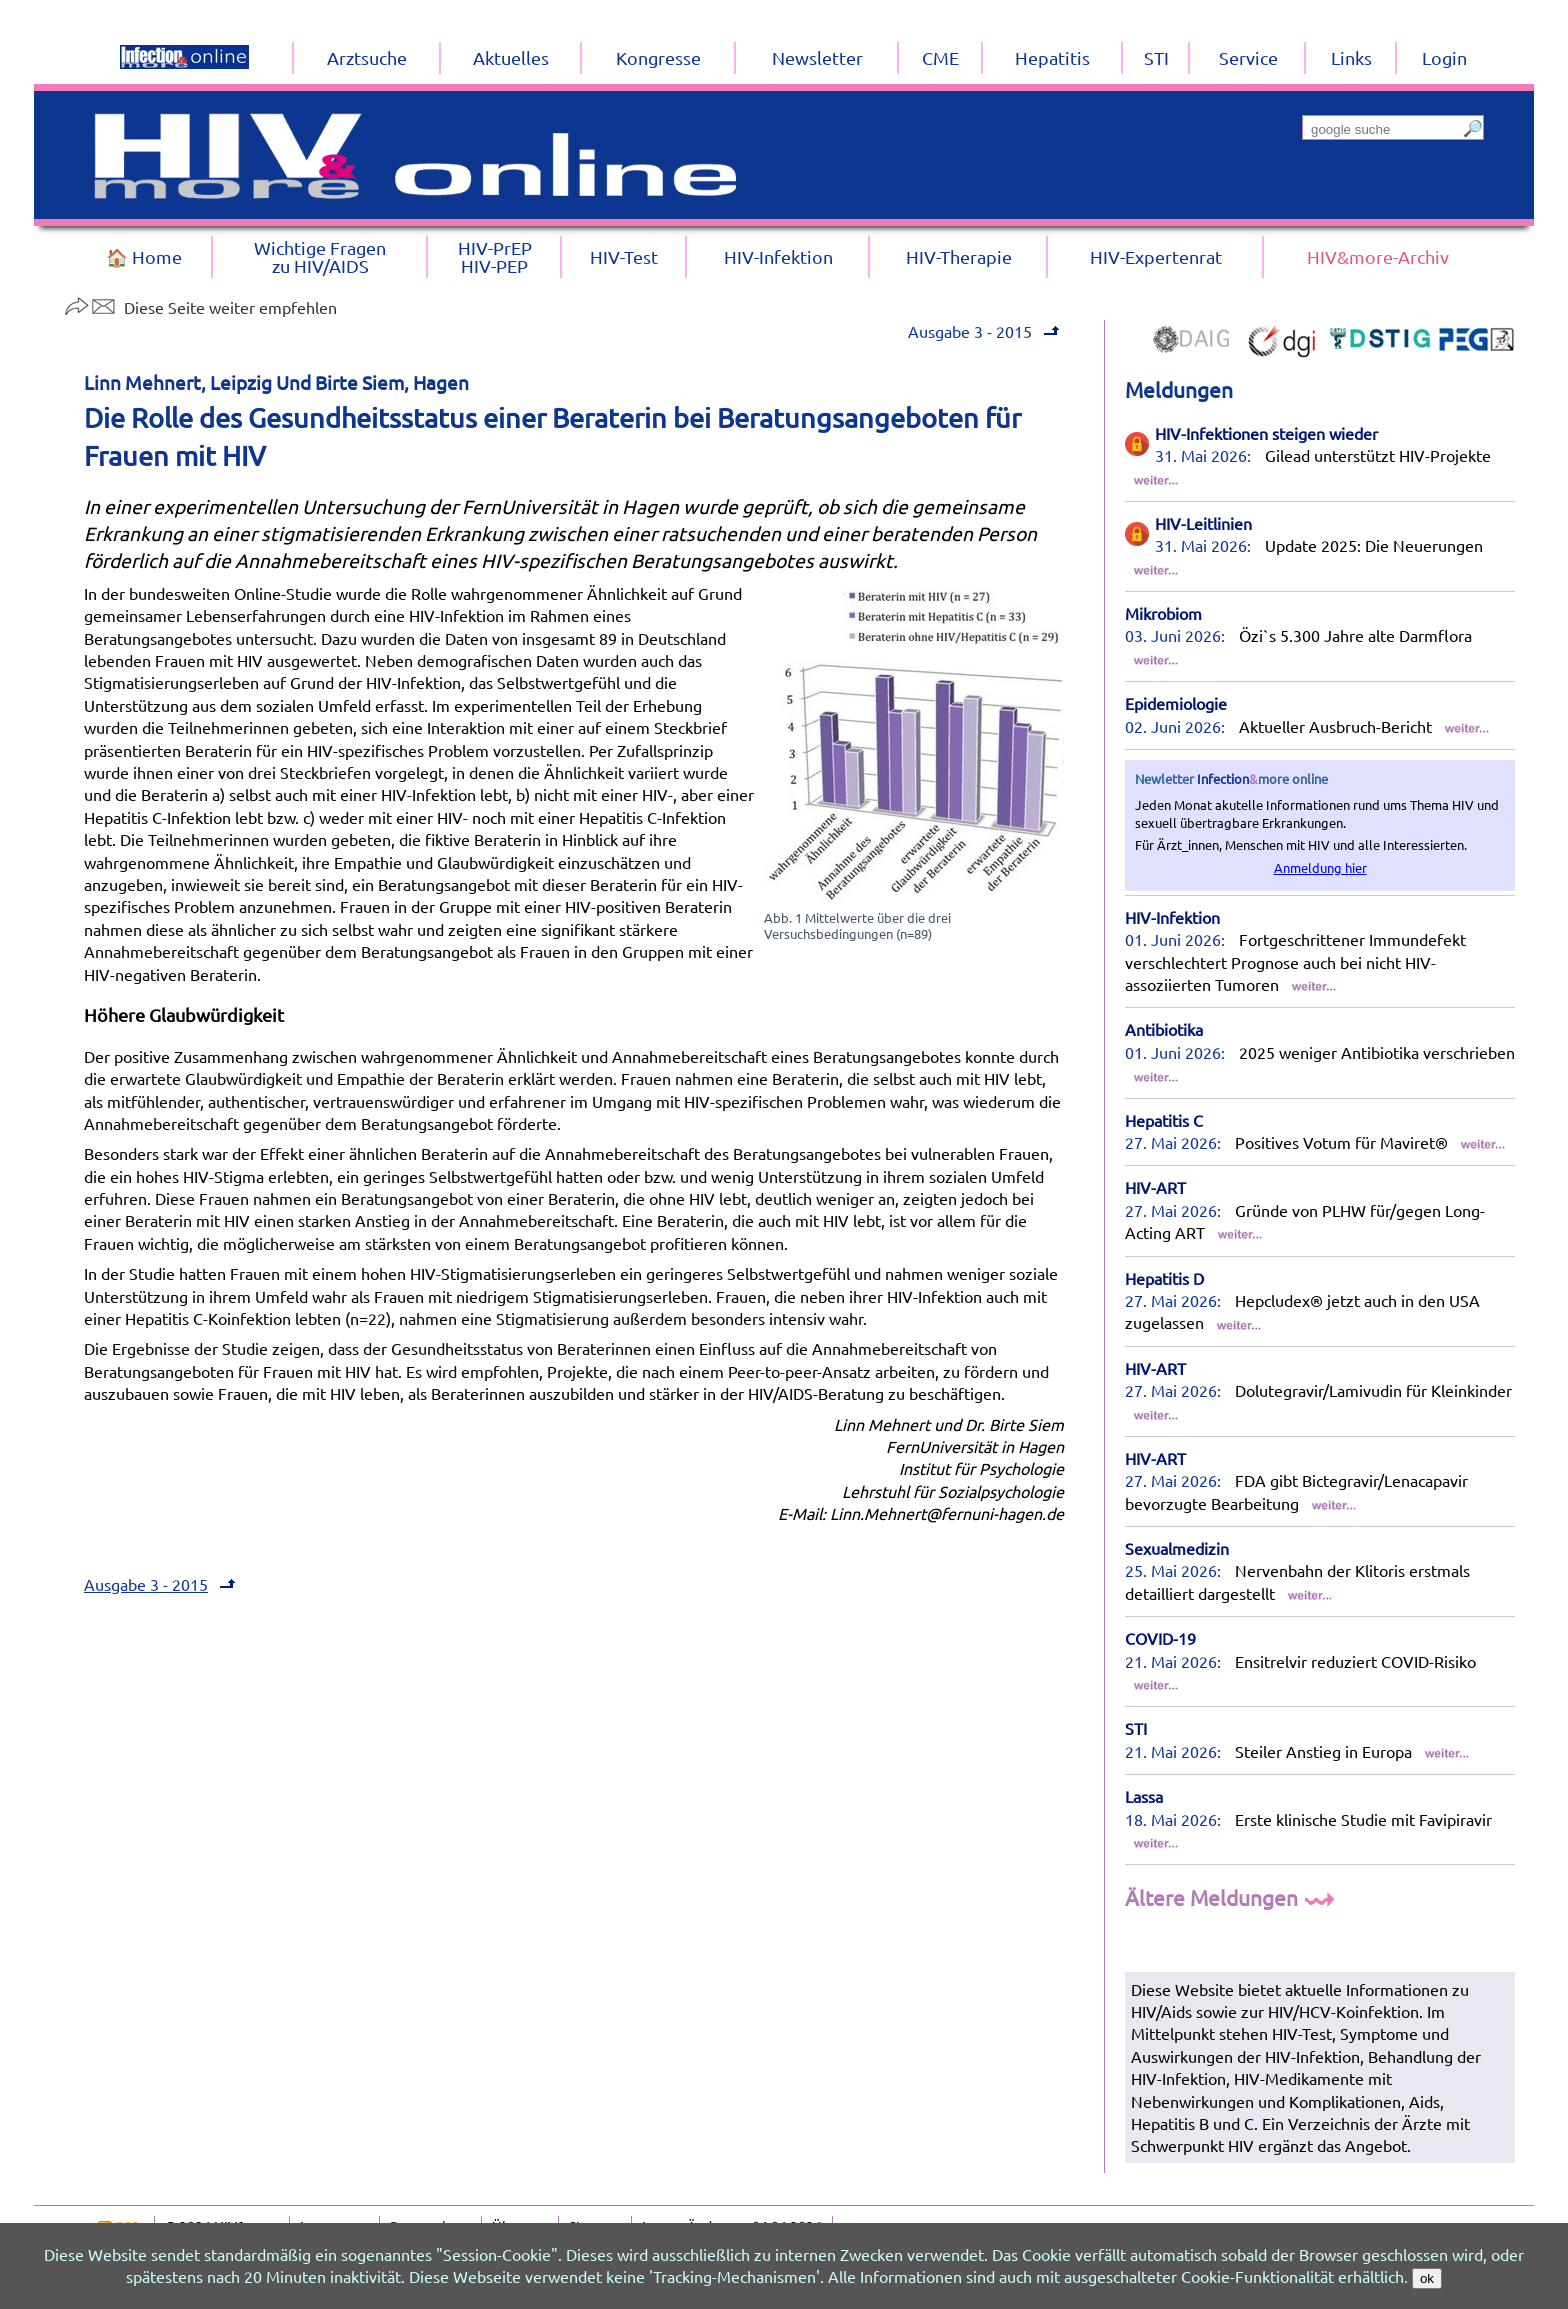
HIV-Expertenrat (1156, 256)
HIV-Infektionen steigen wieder (1266, 433)
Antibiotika (1164, 1029)
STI (1136, 1728)
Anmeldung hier (1320, 867)
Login (1444, 57)
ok (1427, 2278)
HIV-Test (624, 256)
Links (1351, 57)
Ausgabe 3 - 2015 (970, 331)
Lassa (1144, 1796)
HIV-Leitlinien (1203, 523)
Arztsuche (367, 57)
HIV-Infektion (1172, 917)
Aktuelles (511, 57)
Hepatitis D (1164, 1278)
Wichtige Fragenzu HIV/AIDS (320, 256)
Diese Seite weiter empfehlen (200, 307)
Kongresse (658, 57)
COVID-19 (1160, 1638)
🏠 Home (144, 256)
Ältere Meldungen (1232, 1897)
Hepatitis (1052, 57)
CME (940, 57)
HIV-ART (1155, 1187)
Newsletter (817, 57)
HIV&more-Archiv (1378, 256)
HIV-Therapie (959, 256)
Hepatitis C (1164, 1120)
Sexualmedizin (1177, 1548)
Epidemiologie (1176, 703)
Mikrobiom (1163, 613)
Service (1248, 57)
